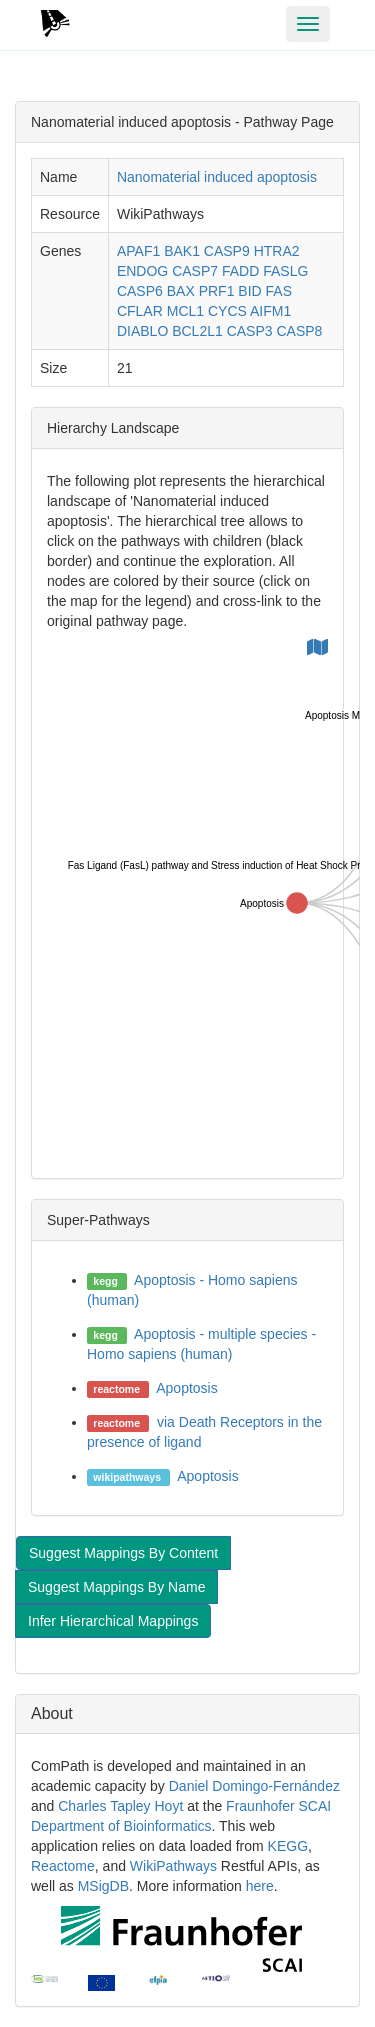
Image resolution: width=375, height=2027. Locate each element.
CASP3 (250, 331)
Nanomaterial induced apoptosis (217, 177)
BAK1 (182, 251)
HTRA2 (277, 251)
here (260, 1886)
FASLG (285, 271)
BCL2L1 (197, 331)
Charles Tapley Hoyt (120, 1806)
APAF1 (138, 251)
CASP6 (140, 291)
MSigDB (103, 1886)
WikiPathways (173, 1866)
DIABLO (142, 331)
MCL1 (185, 311)
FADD (240, 271)
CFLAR (140, 311)
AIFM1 (270, 311)
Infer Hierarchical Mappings (113, 1621)
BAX (181, 291)
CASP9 (227, 251)
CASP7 (195, 271)
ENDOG (142, 271)
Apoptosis (186, 1388)
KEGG (288, 1846)
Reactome (63, 1866)
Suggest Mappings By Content (123, 1553)
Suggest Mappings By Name (116, 1587)
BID (249, 291)
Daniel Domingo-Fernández (254, 1786)
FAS (279, 291)
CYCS (227, 311)
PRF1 (217, 291)
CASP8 (299, 331)
